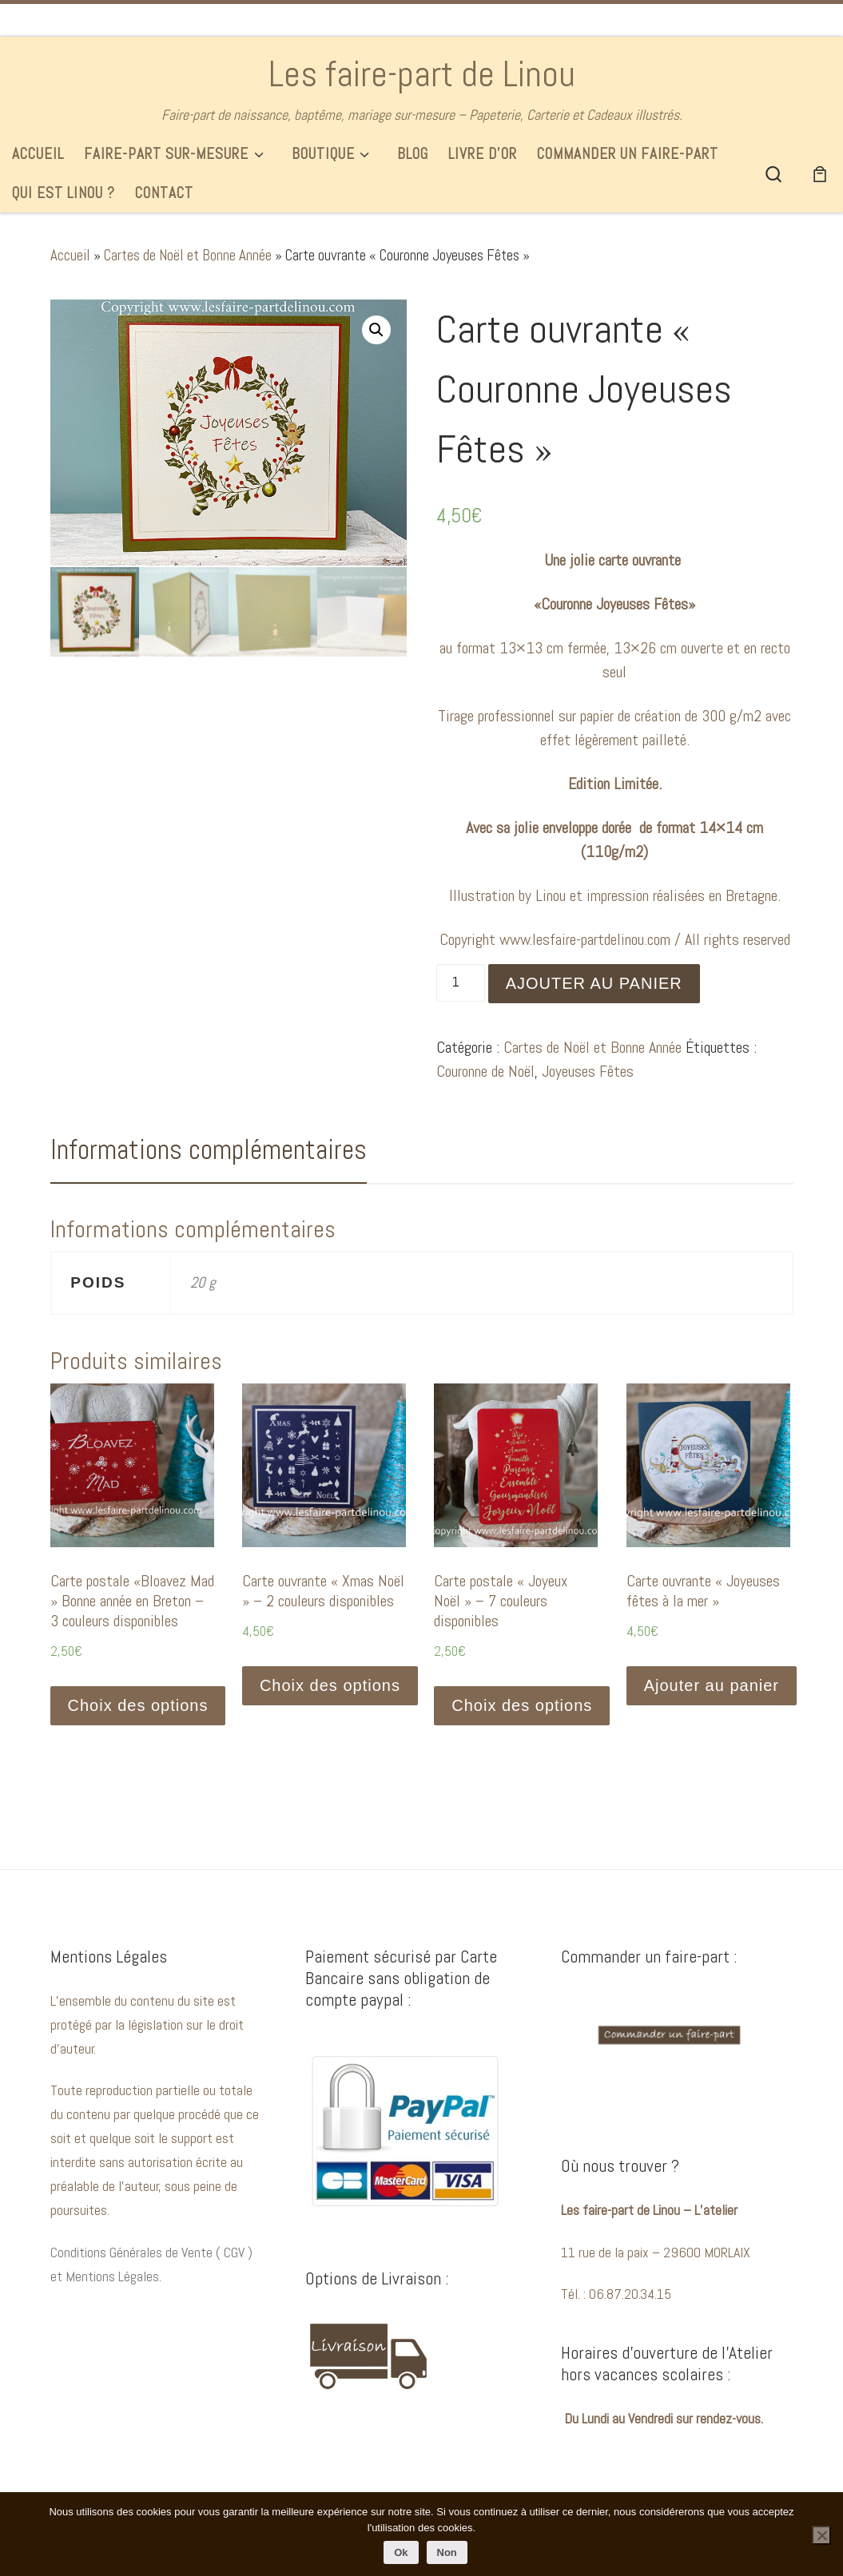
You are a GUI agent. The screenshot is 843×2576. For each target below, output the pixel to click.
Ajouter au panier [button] (711, 1685)
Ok (401, 2552)
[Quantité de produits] (460, 983)
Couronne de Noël (485, 1071)
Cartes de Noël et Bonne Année (188, 255)
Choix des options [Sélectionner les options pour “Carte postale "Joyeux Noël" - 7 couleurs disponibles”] (521, 1705)
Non (447, 2552)
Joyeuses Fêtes (588, 1071)
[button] (376, 330)
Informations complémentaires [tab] (208, 1149)
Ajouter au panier (594, 983)
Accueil (70, 255)
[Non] (821, 2535)
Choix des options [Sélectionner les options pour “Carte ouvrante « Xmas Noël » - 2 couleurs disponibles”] (330, 1685)
